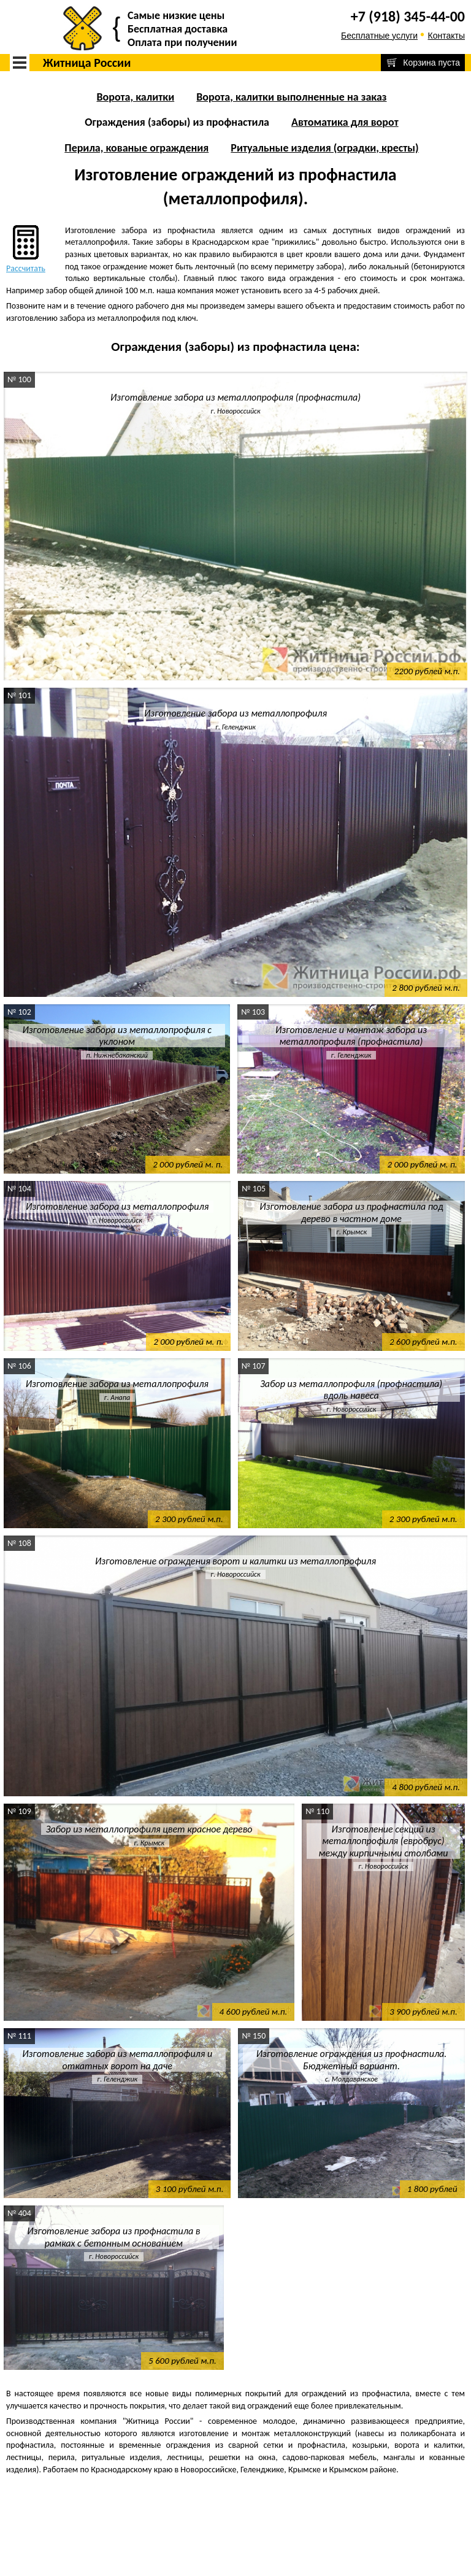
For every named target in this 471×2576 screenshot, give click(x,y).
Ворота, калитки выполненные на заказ (291, 97)
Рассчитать (25, 248)
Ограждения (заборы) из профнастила (177, 122)
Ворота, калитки (135, 97)
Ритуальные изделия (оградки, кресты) (324, 148)
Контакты (446, 35)
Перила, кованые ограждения (136, 148)
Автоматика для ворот (345, 122)
